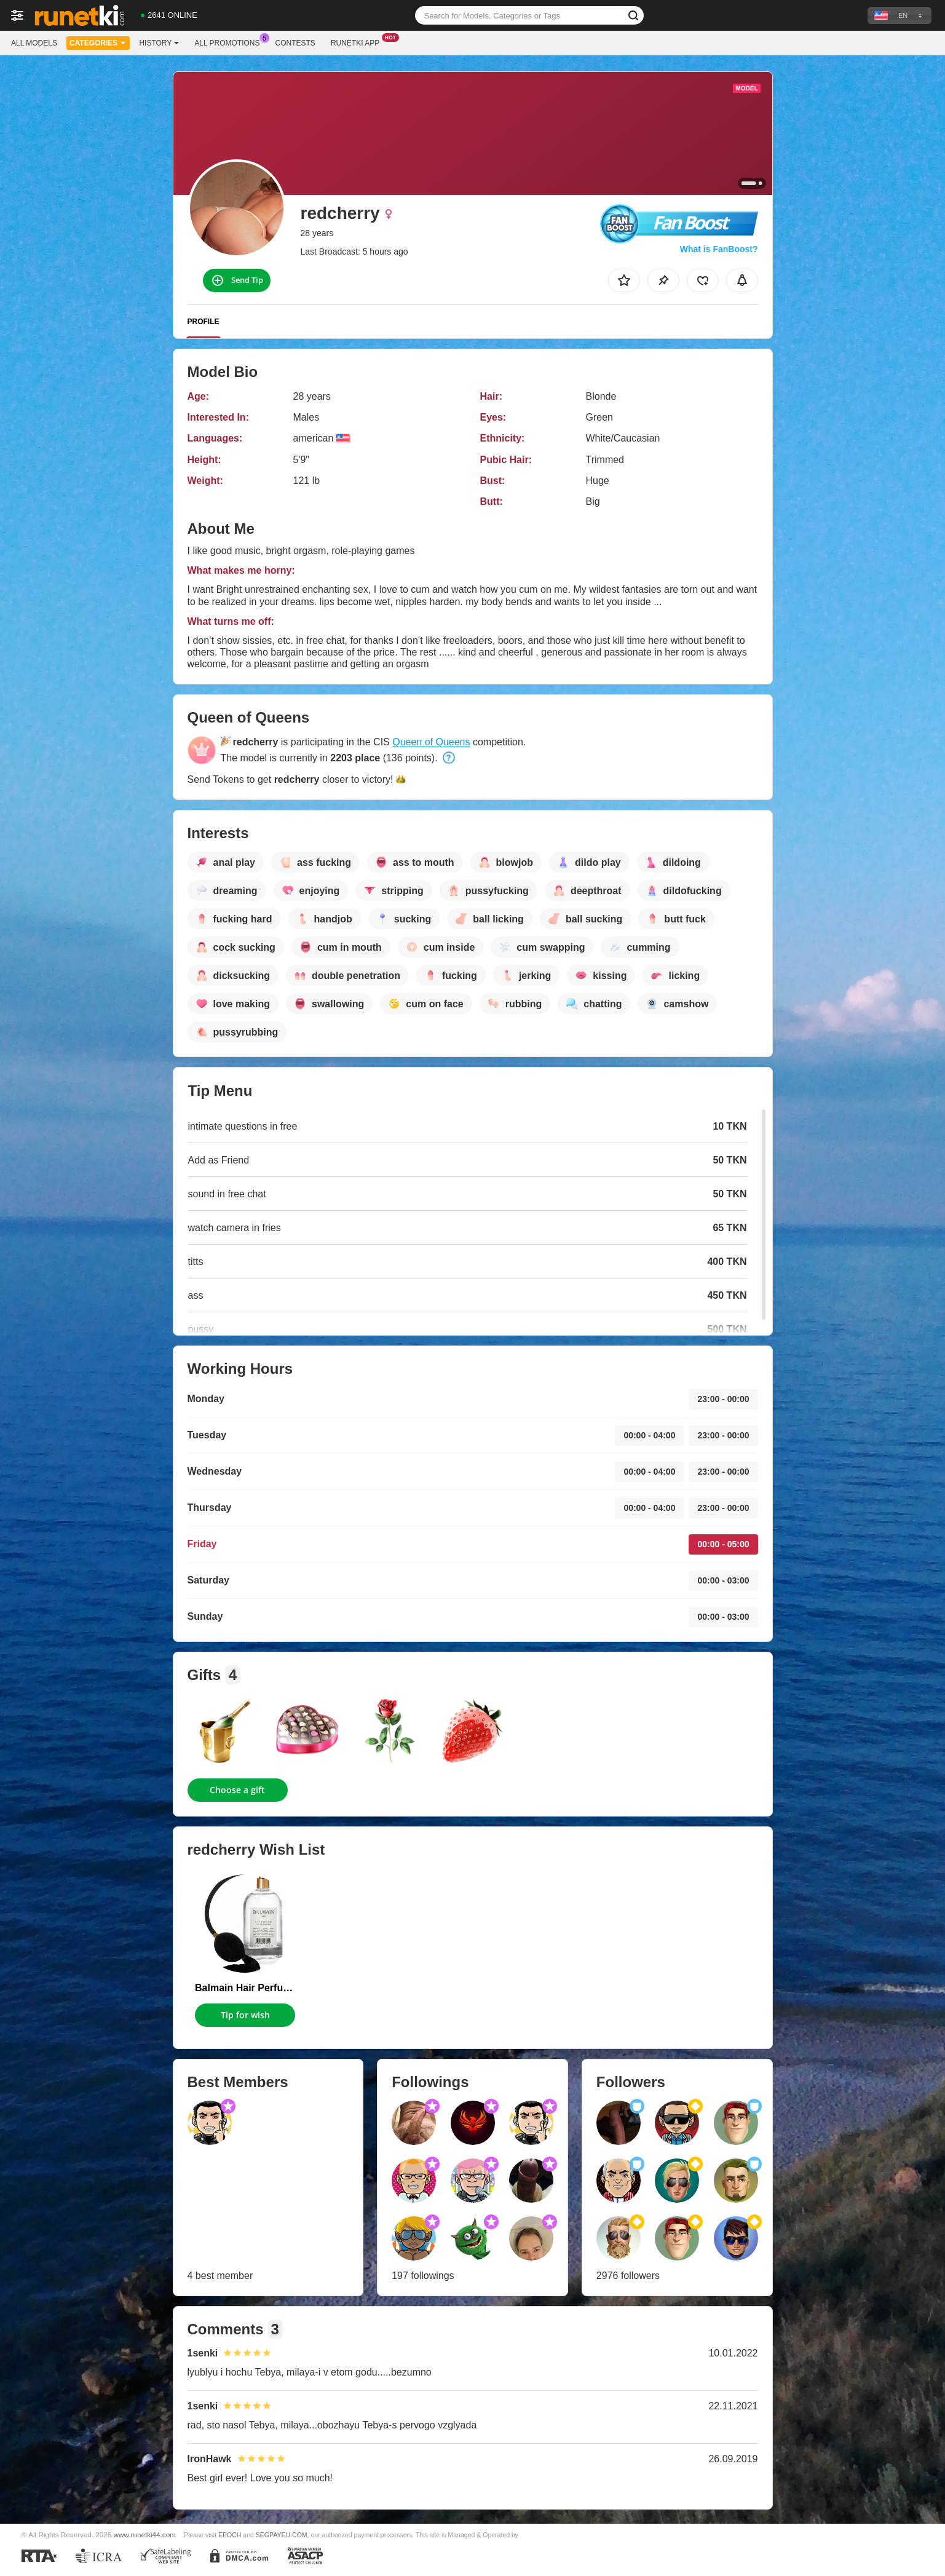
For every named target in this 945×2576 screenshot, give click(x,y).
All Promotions (230, 41)
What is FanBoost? (719, 249)
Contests (295, 43)
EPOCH (229, 2534)
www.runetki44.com (145, 2534)
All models (34, 43)
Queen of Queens (431, 742)
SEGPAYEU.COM (281, 2534)
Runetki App (358, 41)
